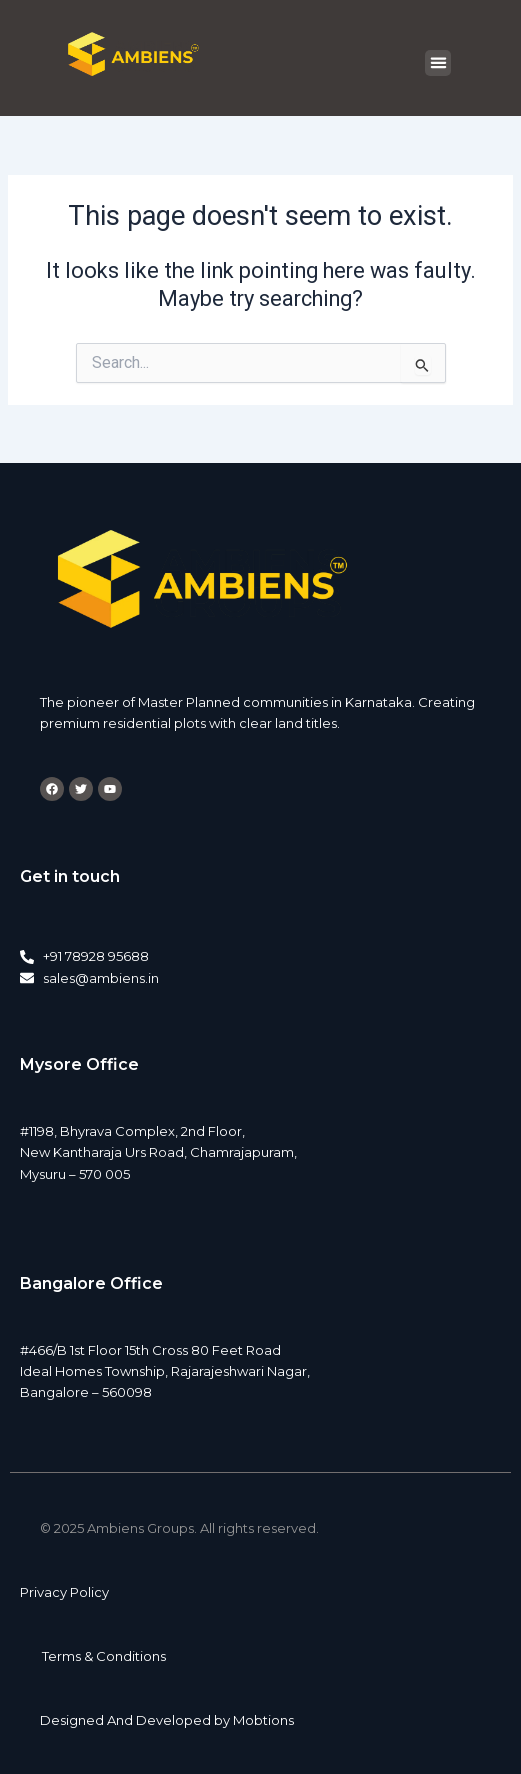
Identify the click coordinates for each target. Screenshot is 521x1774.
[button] (438, 63)
